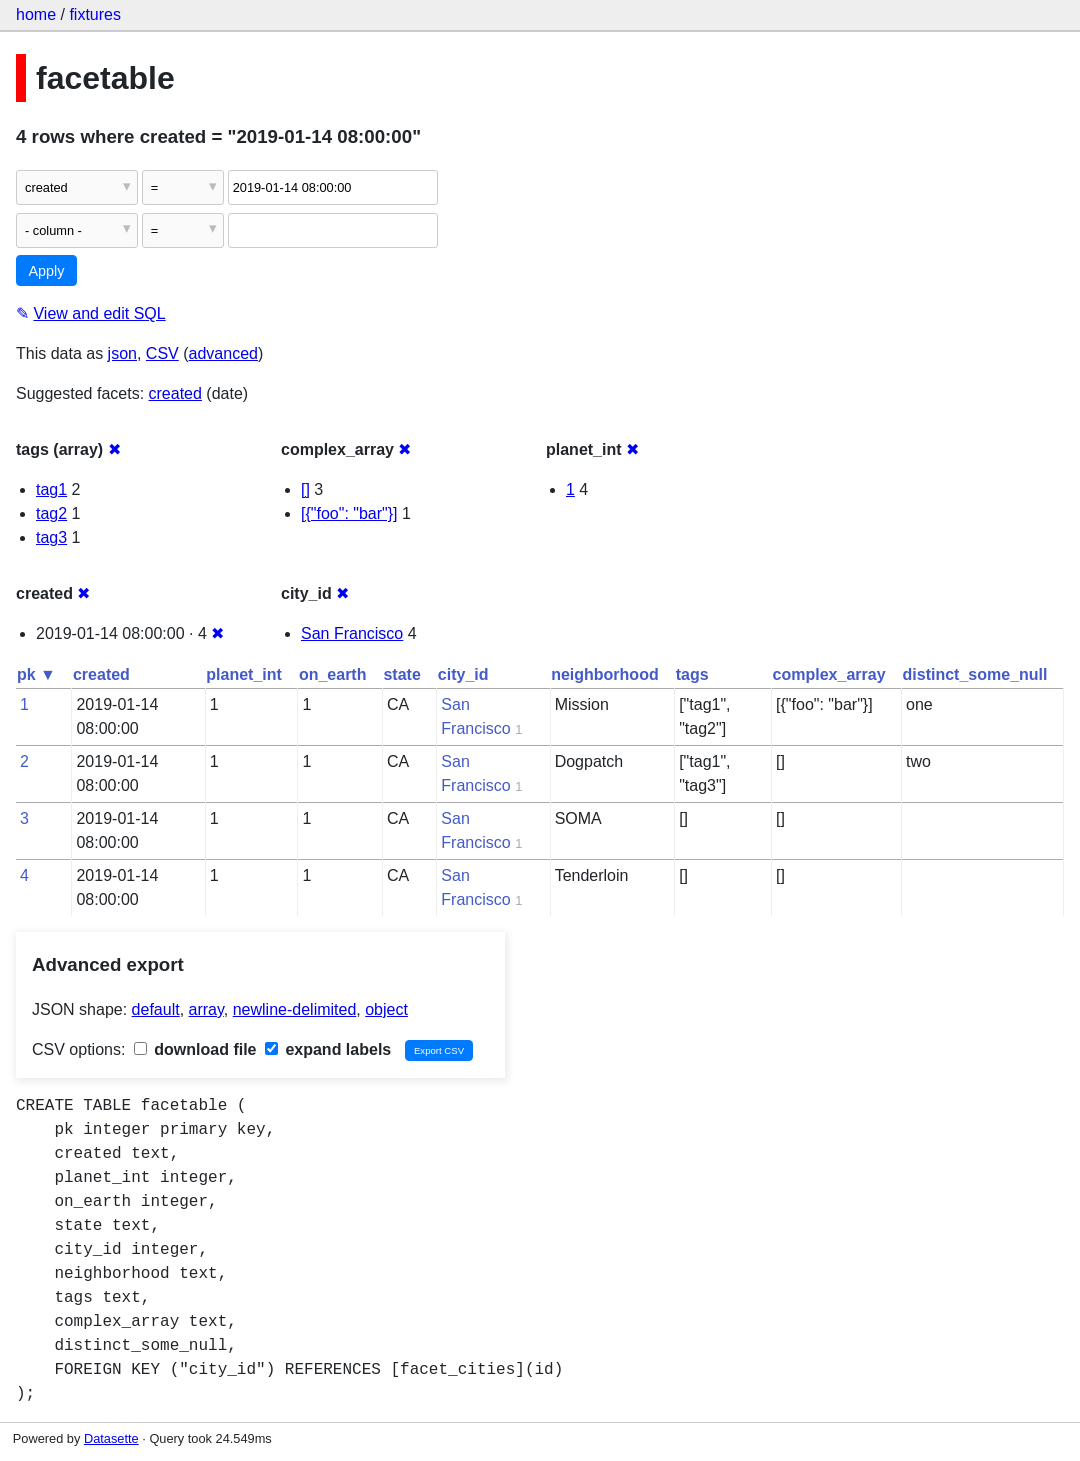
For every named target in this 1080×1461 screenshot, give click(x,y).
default (156, 1009)
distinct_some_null (975, 674)
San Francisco (352, 633)
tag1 (51, 489)
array (206, 1009)
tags (692, 674)
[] (305, 489)
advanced (223, 353)
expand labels (328, 1049)
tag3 (51, 537)
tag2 (51, 513)
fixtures (95, 14)
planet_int (244, 674)
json (122, 353)
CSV (162, 353)
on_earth (333, 674)
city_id (463, 674)
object (386, 1009)
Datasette (111, 1438)
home (36, 14)
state (401, 674)
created (175, 393)
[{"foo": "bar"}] (349, 513)
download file (195, 1049)
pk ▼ (36, 674)
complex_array (829, 674)
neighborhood (605, 674)
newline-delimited (295, 1009)
